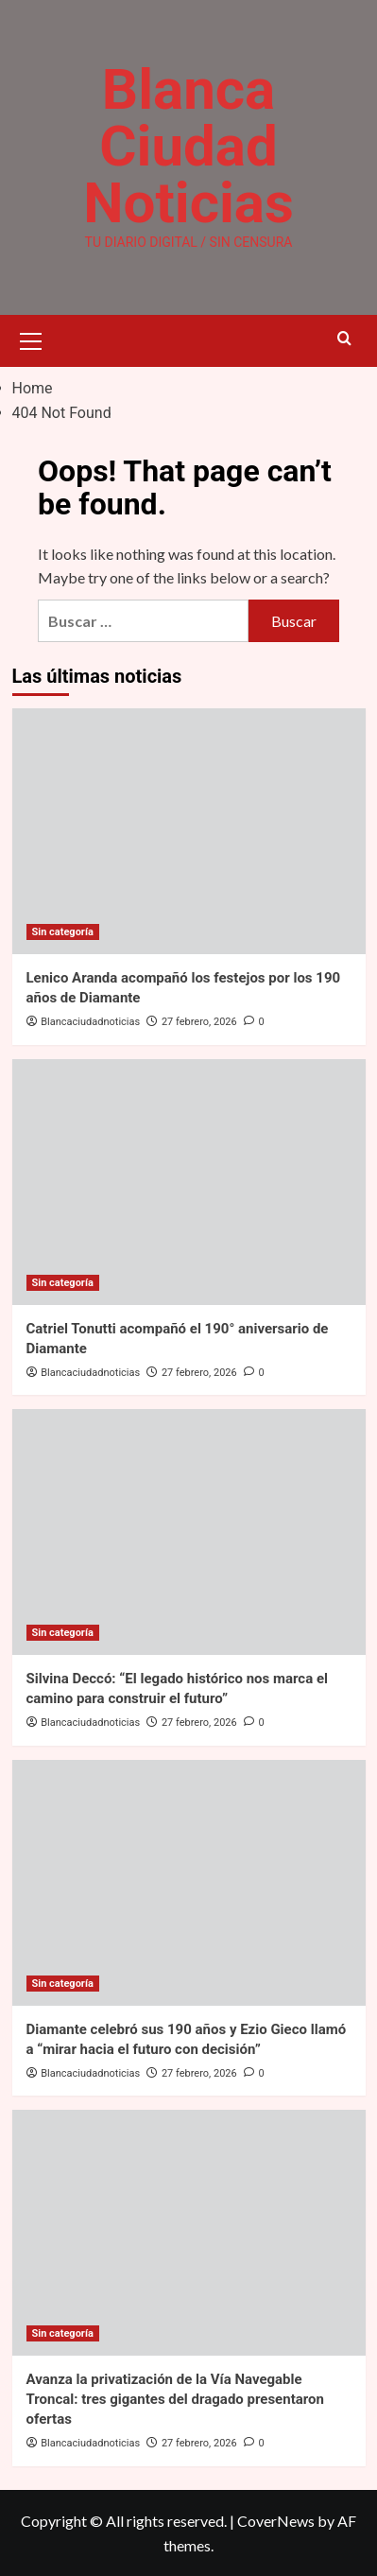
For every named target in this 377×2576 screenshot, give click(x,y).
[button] (31, 338)
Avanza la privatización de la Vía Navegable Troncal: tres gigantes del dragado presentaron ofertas (175, 2399)
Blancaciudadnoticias (90, 1022)
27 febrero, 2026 (199, 1022)
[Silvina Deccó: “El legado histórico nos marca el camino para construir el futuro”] (189, 1532)
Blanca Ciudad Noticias (188, 146)
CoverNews (276, 2521)
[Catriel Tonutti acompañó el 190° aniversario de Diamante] (189, 1182)
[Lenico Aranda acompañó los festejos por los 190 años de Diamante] (189, 831)
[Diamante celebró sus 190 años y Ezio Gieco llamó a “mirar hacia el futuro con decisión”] (189, 1883)
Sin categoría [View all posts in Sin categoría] (63, 932)
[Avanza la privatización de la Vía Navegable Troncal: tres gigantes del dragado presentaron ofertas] (189, 2233)
